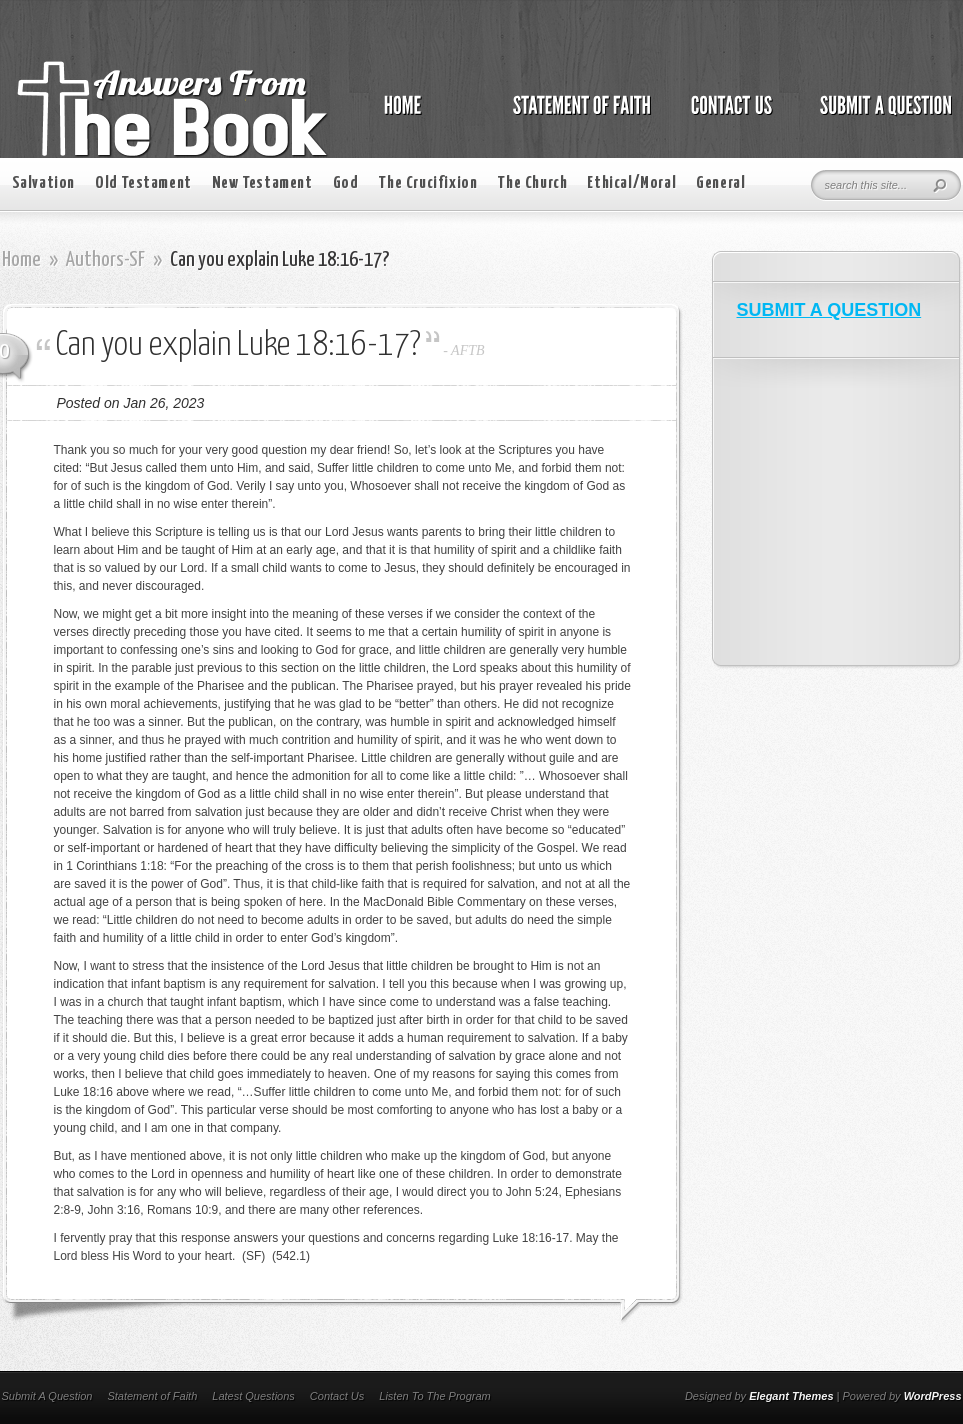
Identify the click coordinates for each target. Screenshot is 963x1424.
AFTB (467, 350)
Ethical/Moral (631, 183)
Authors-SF (105, 260)
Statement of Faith (152, 1396)
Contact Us (337, 1396)
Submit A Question (47, 1396)
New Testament (262, 183)
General (720, 183)
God (346, 183)
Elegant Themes (791, 1396)
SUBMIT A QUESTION (829, 310)
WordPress (933, 1396)
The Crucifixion (427, 183)
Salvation (43, 183)
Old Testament (143, 183)
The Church (532, 183)
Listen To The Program (434, 1396)
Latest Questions (253, 1396)
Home (21, 260)
